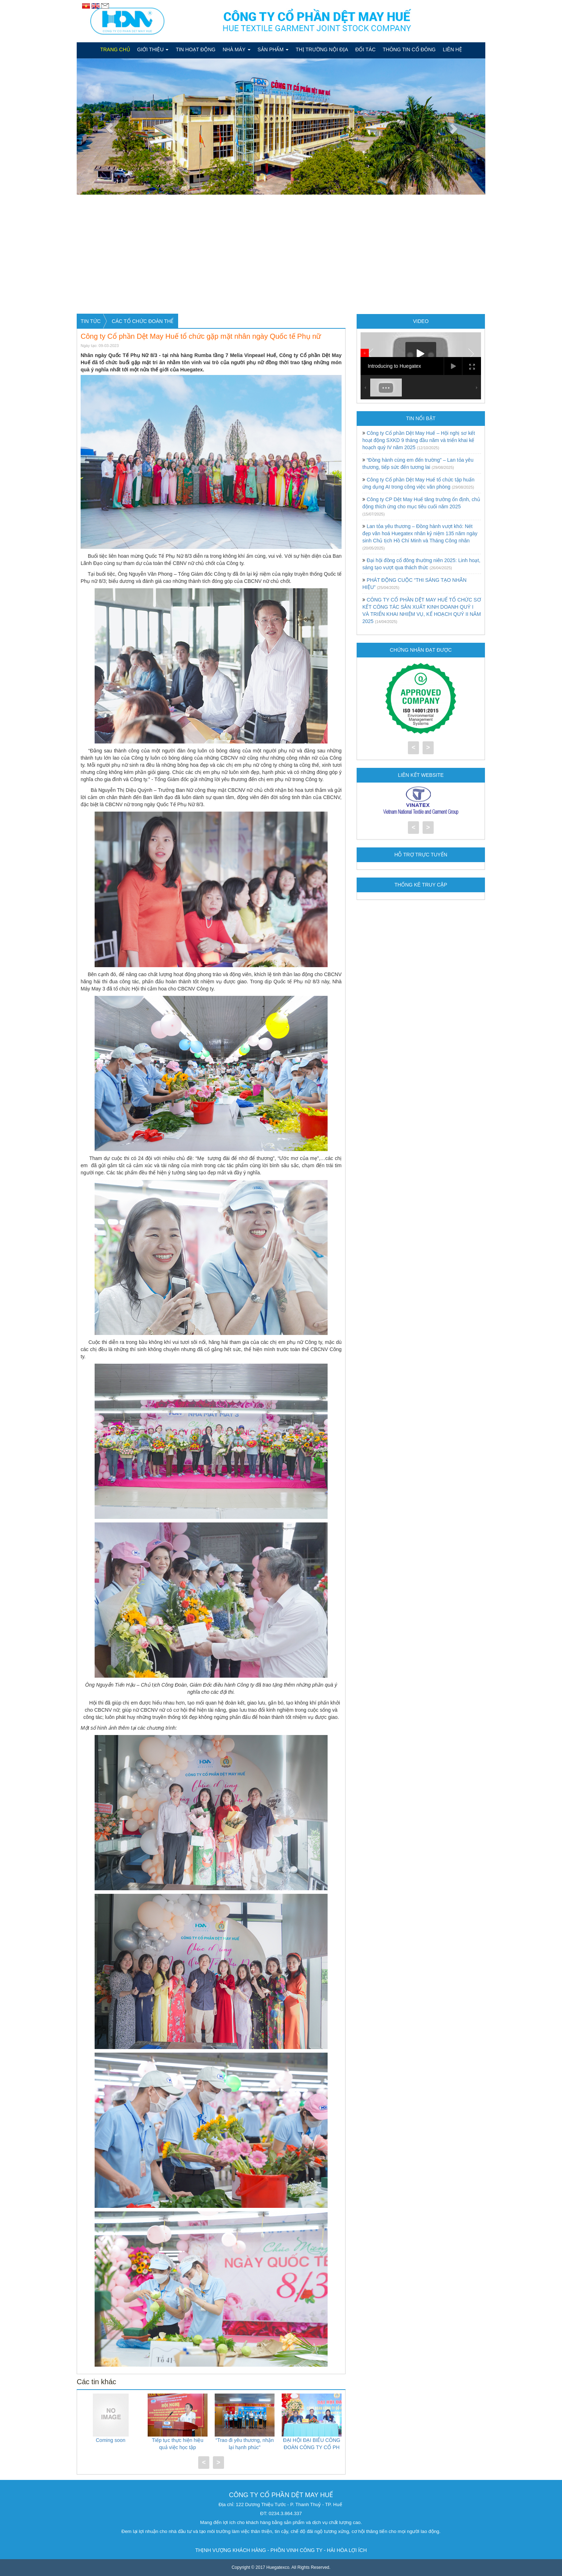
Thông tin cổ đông (409, 49)
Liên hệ (452, 49)
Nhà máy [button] (236, 49)
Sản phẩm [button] (273, 49)
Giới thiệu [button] (153, 49)
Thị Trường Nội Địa (322, 49)
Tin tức (91, 321)
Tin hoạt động (195, 49)
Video (421, 321)
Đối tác (365, 49)
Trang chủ (115, 49)
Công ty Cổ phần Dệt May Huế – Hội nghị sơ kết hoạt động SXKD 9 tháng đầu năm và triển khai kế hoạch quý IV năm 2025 (418, 440)
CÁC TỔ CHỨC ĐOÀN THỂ (143, 321)
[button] (107, 126)
